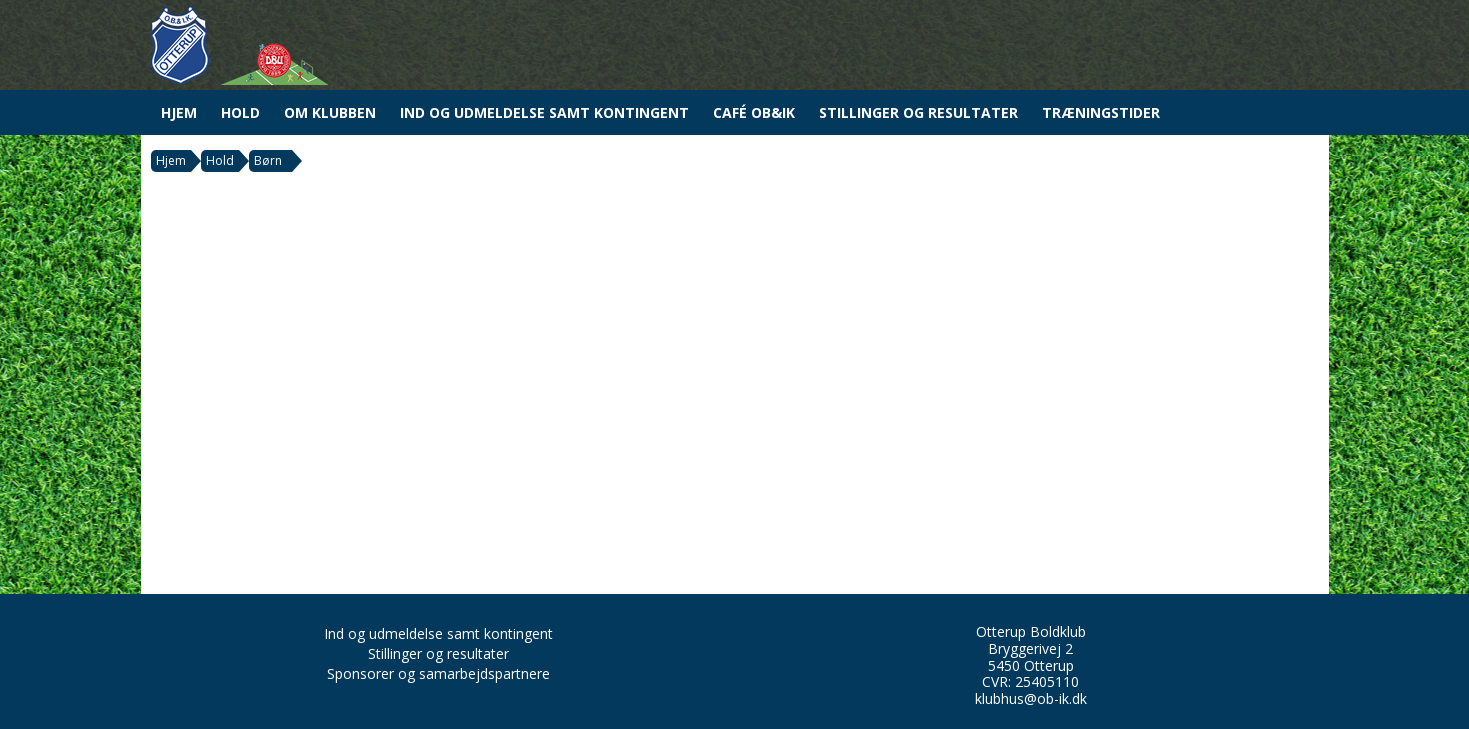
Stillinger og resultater (918, 112)
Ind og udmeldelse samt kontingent (544, 112)
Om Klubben (330, 112)
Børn (268, 160)
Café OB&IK (754, 112)
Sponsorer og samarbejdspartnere (438, 673)
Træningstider (1101, 112)
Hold (240, 112)
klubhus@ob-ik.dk (1031, 698)
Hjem (179, 112)
